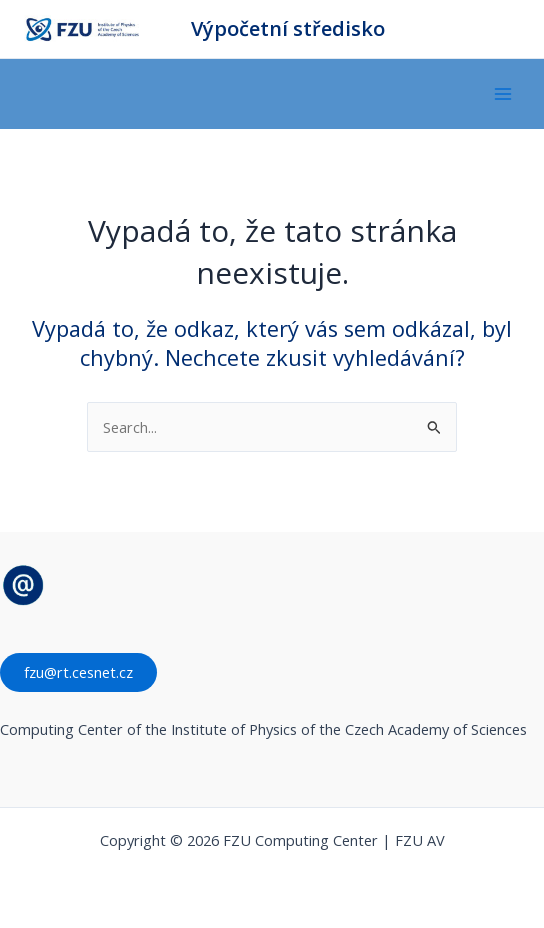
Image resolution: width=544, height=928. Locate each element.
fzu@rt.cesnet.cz (78, 672)
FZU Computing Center (160, 29)
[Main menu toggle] (503, 94)
